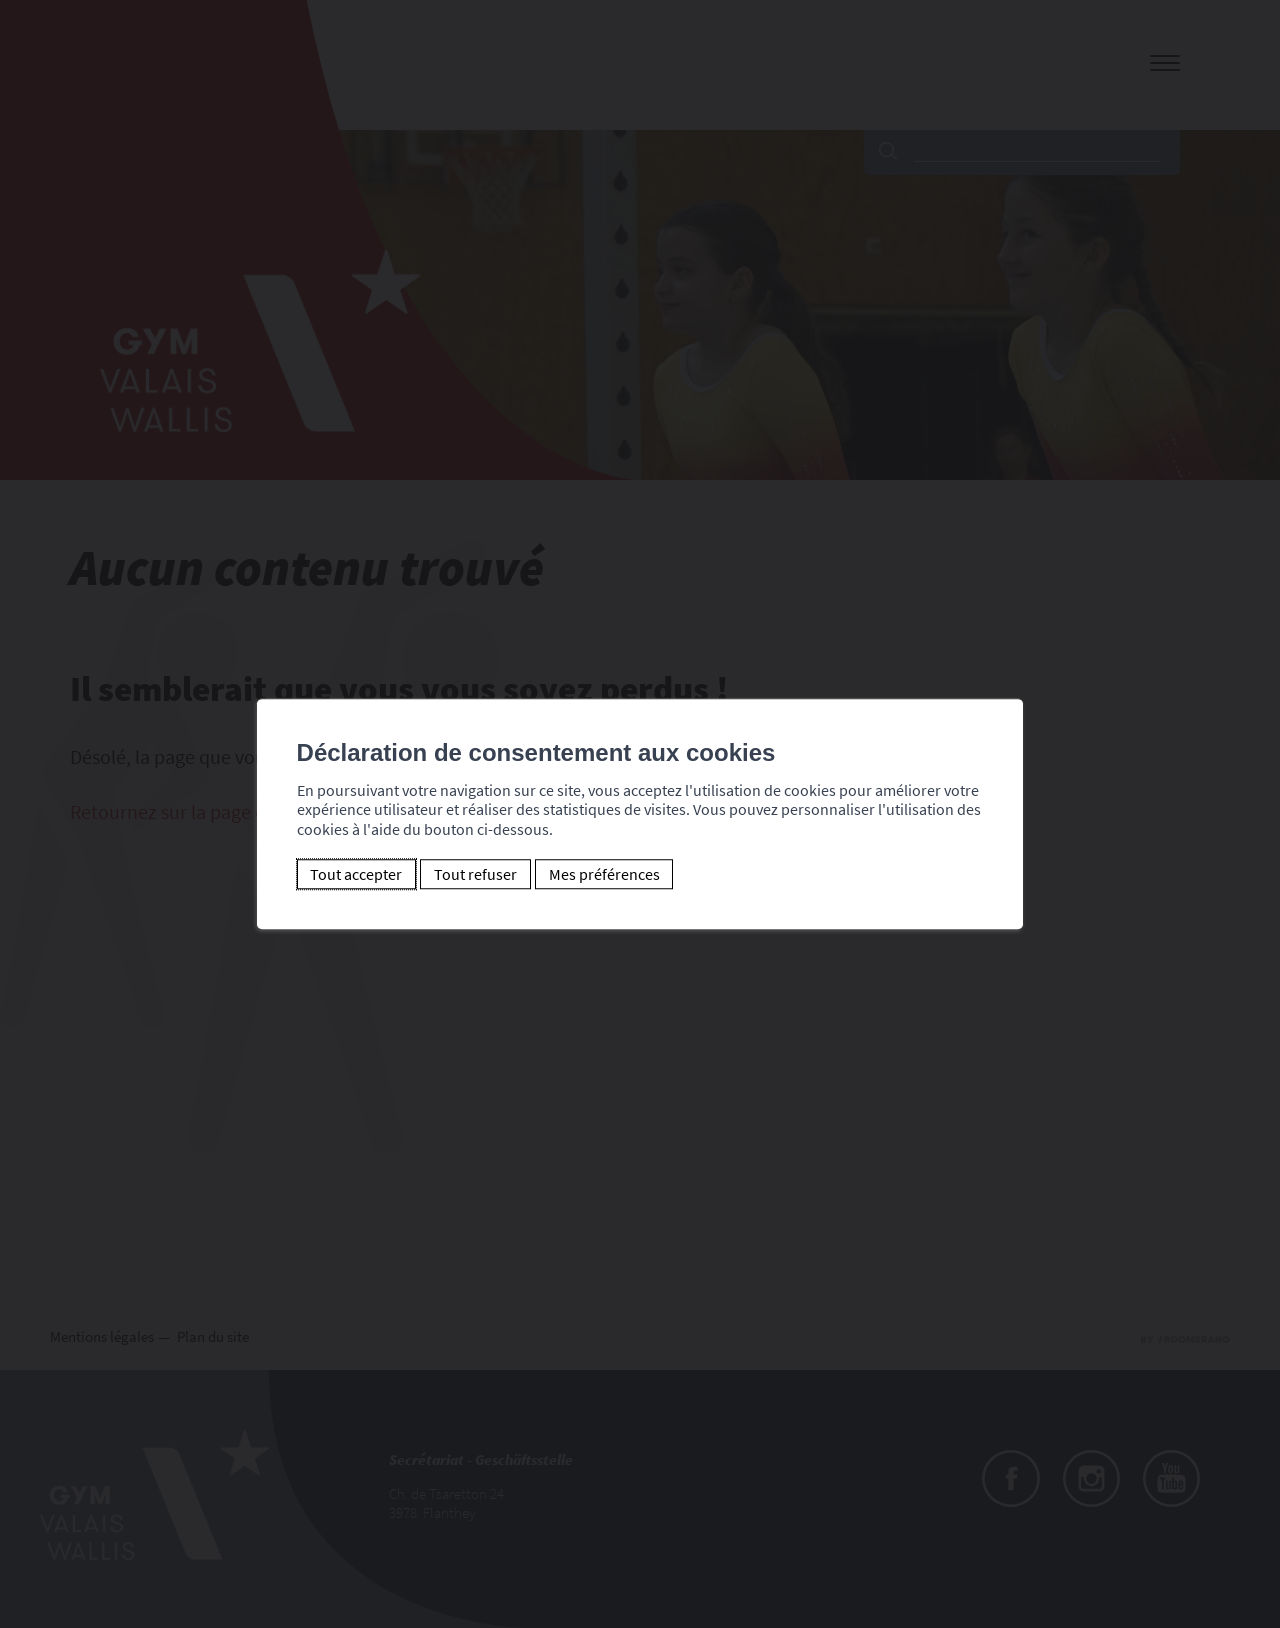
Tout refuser (474, 874)
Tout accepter (356, 874)
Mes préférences (603, 874)
